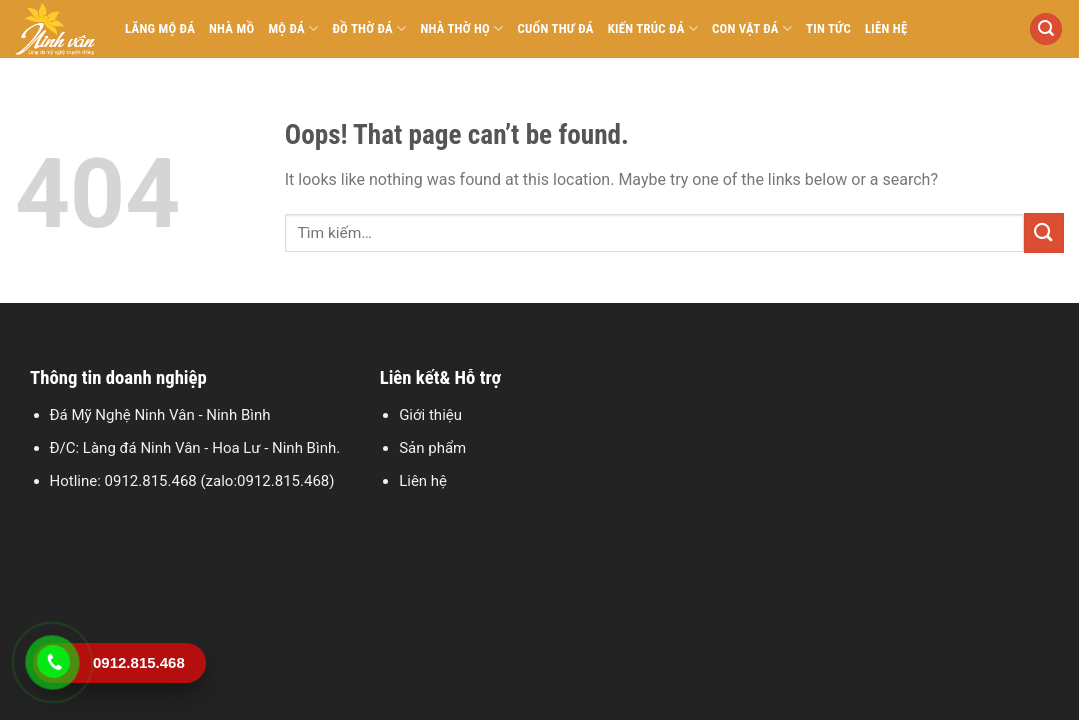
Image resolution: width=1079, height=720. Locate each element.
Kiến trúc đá (653, 28)
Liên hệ (886, 28)
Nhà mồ (231, 28)
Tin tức (828, 28)
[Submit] (1044, 232)
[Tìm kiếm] (1046, 29)
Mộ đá (293, 28)
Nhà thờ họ (461, 28)
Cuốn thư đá (556, 28)
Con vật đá (752, 28)
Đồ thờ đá (369, 28)
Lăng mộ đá (160, 28)
